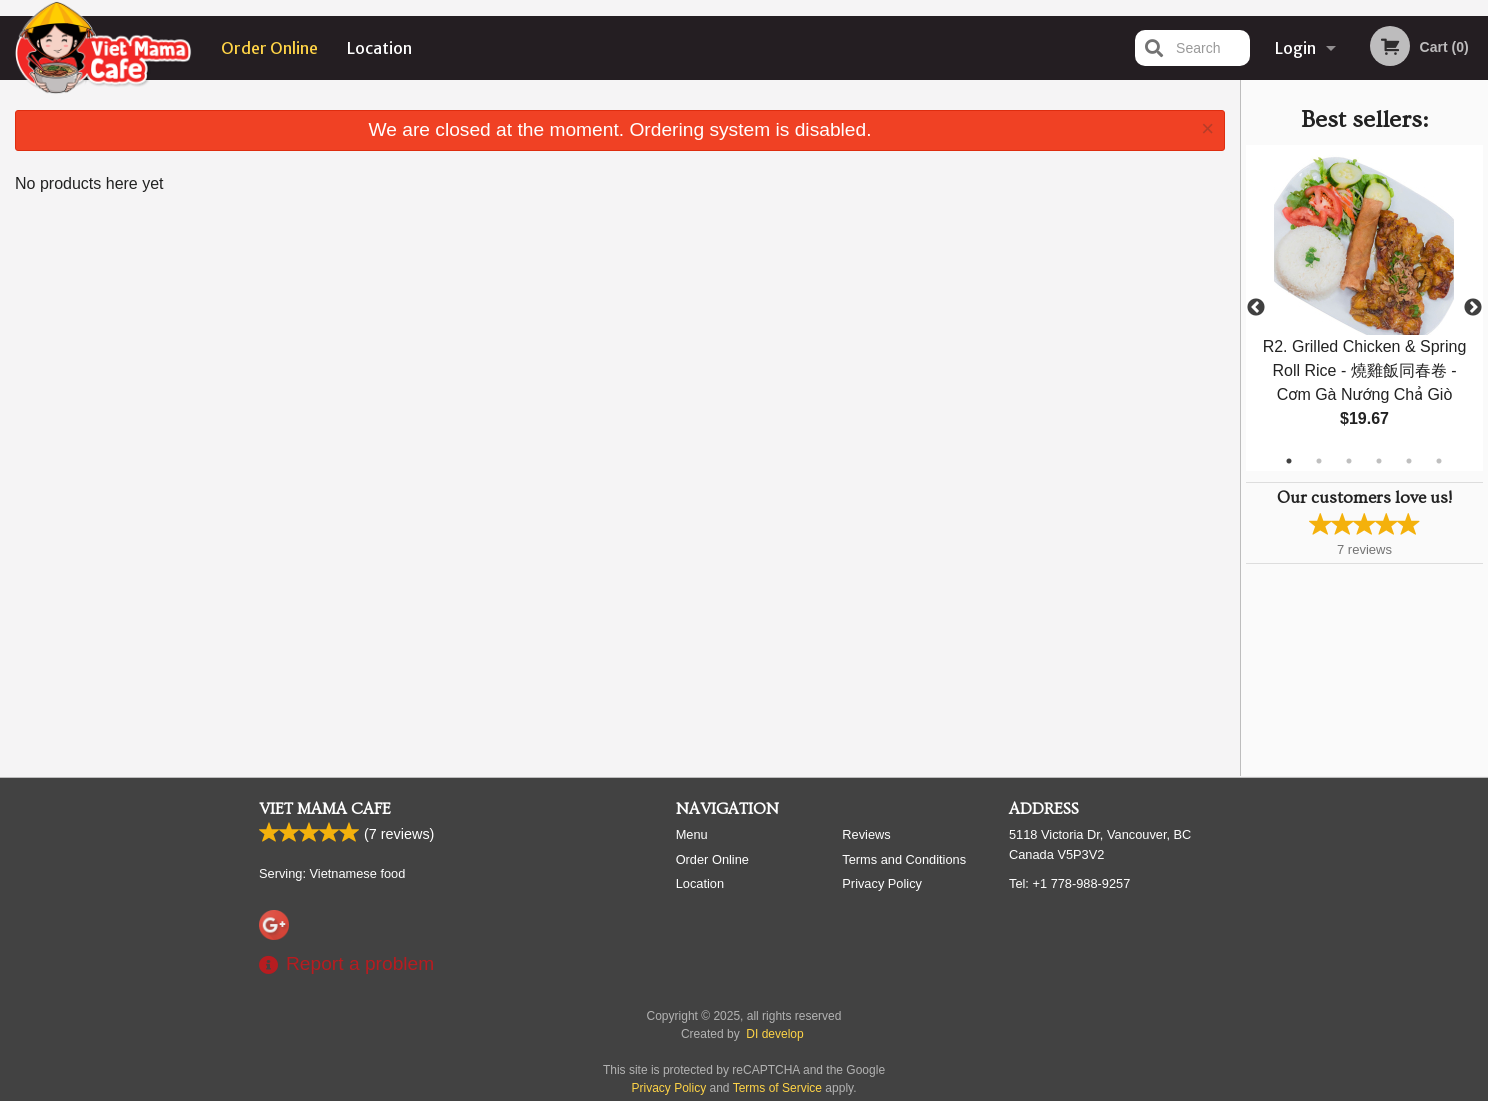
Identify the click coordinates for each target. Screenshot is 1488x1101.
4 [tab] (1379, 461)
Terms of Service (777, 1088)
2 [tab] (1319, 461)
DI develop (774, 1034)
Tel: (1069, 883)
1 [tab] (1289, 461)
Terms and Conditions (904, 859)
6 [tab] (1439, 461)
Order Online (269, 48)
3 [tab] (1349, 461)
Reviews (866, 834)
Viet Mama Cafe (325, 809)
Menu (692, 834)
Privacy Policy (882, 883)
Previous (1256, 308)
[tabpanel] (1364, 308)
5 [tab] (1409, 461)
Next (1473, 308)
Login (1295, 48)
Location (379, 48)
